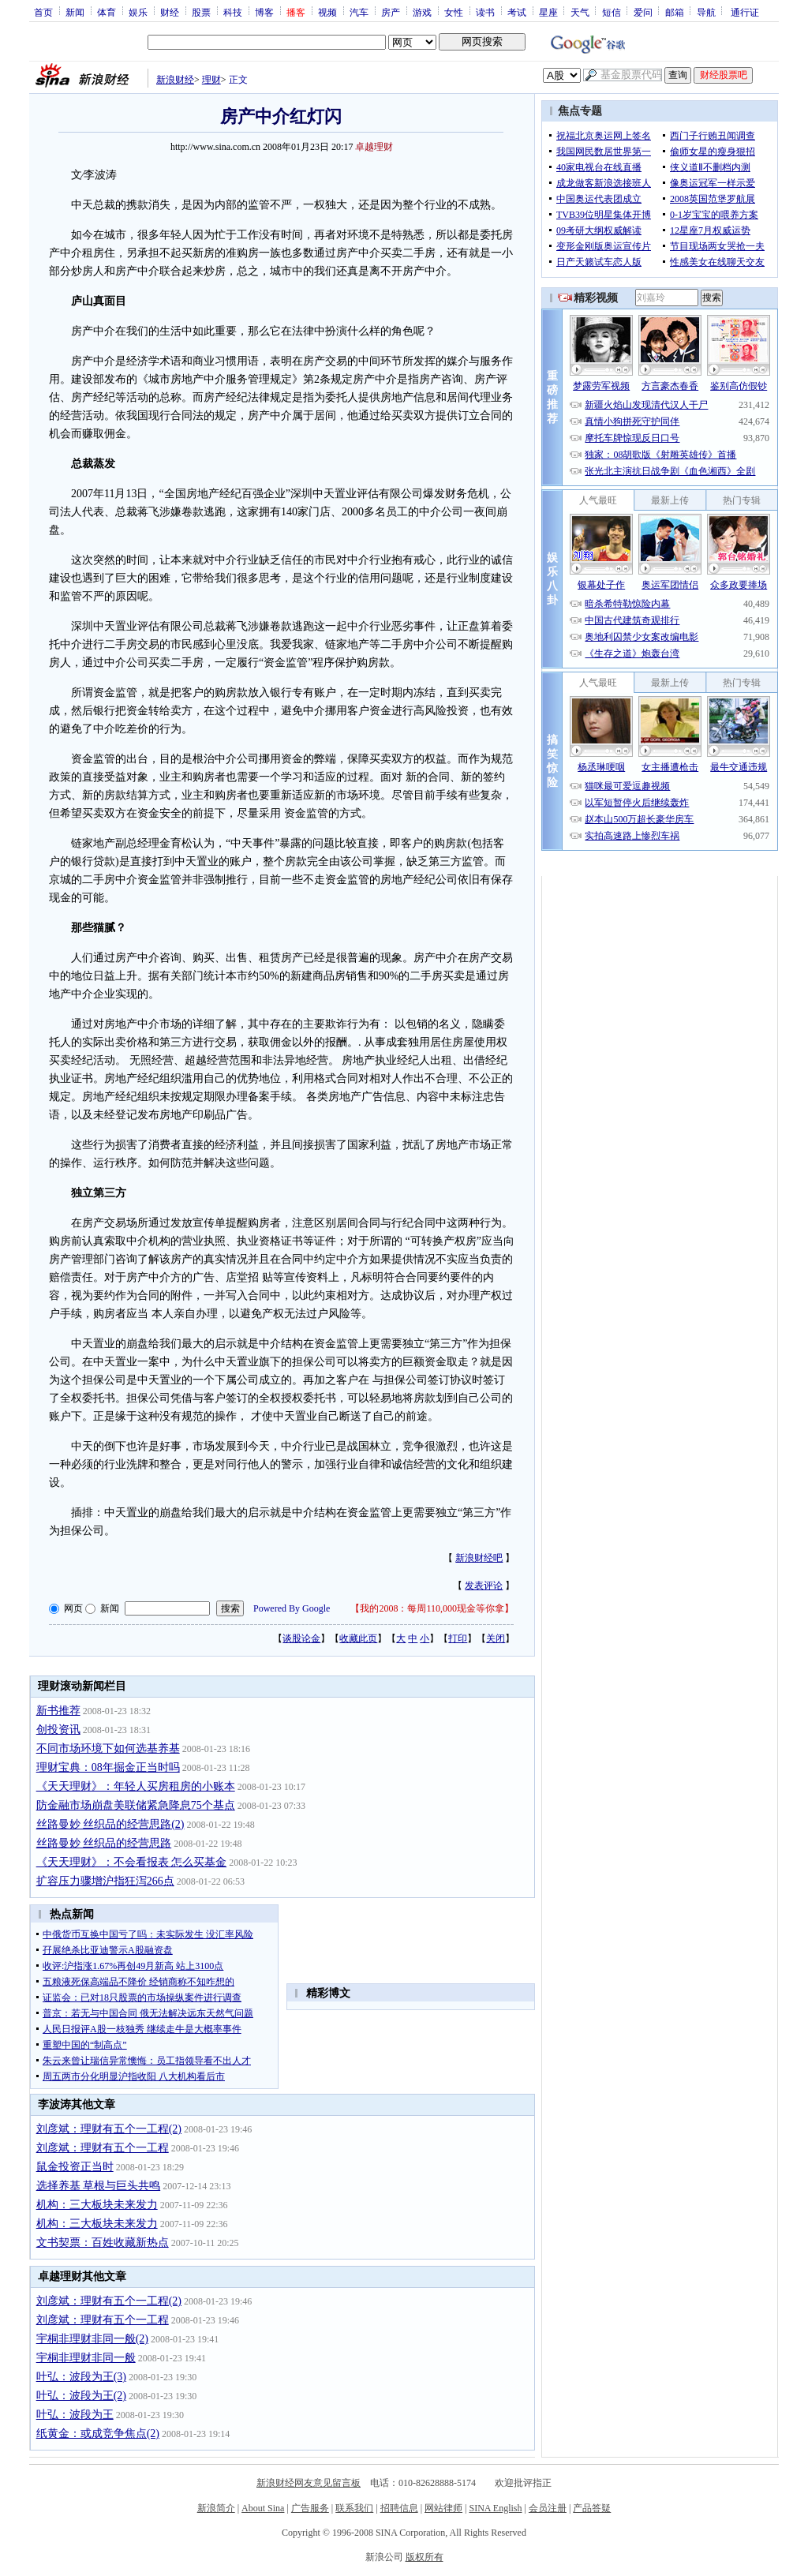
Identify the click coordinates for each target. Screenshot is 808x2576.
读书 (485, 12)
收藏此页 (358, 1638)
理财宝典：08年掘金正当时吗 (108, 1767)
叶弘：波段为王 (75, 2415)
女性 (453, 12)
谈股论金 (301, 1638)
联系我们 (354, 2508)
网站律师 (443, 2508)
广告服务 (310, 2508)
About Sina (262, 2508)
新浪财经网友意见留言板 (308, 2482)
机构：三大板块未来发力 (97, 2205)
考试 (516, 12)
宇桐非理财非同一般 (86, 2358)
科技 (232, 12)
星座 (548, 12)
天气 (579, 12)
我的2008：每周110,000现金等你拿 (432, 1608)
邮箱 (674, 12)
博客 (264, 12)
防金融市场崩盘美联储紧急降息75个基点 (135, 1805)
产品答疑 (592, 2508)
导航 (706, 12)
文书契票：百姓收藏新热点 (102, 2242)
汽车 (359, 12)
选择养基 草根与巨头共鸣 (98, 2186)
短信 (611, 12)
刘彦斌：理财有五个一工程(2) (108, 2129)
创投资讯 (58, 1729)
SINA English (495, 2508)
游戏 (422, 12)
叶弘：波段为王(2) (81, 2396)
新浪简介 (216, 2508)
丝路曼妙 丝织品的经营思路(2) (110, 1824)
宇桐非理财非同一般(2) (92, 2339)
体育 (106, 12)
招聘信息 (399, 2508)
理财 (211, 79)
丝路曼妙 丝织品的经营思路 (104, 1843)
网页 (73, 1608)
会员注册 (548, 2508)
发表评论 (484, 1585)
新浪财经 (175, 79)
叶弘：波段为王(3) (81, 2377)
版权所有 (424, 2557)
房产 (390, 12)
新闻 (74, 12)
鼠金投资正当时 (75, 2167)
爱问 (643, 12)
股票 (201, 12)
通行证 (745, 12)
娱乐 (138, 12)
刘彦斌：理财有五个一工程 (102, 2148)
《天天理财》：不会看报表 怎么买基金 (131, 1862)
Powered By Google (291, 1608)
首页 (43, 12)
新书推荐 (58, 1711)
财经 (169, 12)
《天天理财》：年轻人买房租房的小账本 (135, 1786)
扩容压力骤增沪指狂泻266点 (105, 1881)
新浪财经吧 (479, 1557)
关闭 (495, 1638)
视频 (327, 12)
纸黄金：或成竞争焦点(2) (97, 2433)
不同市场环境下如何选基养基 (108, 1748)
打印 (457, 1638)
